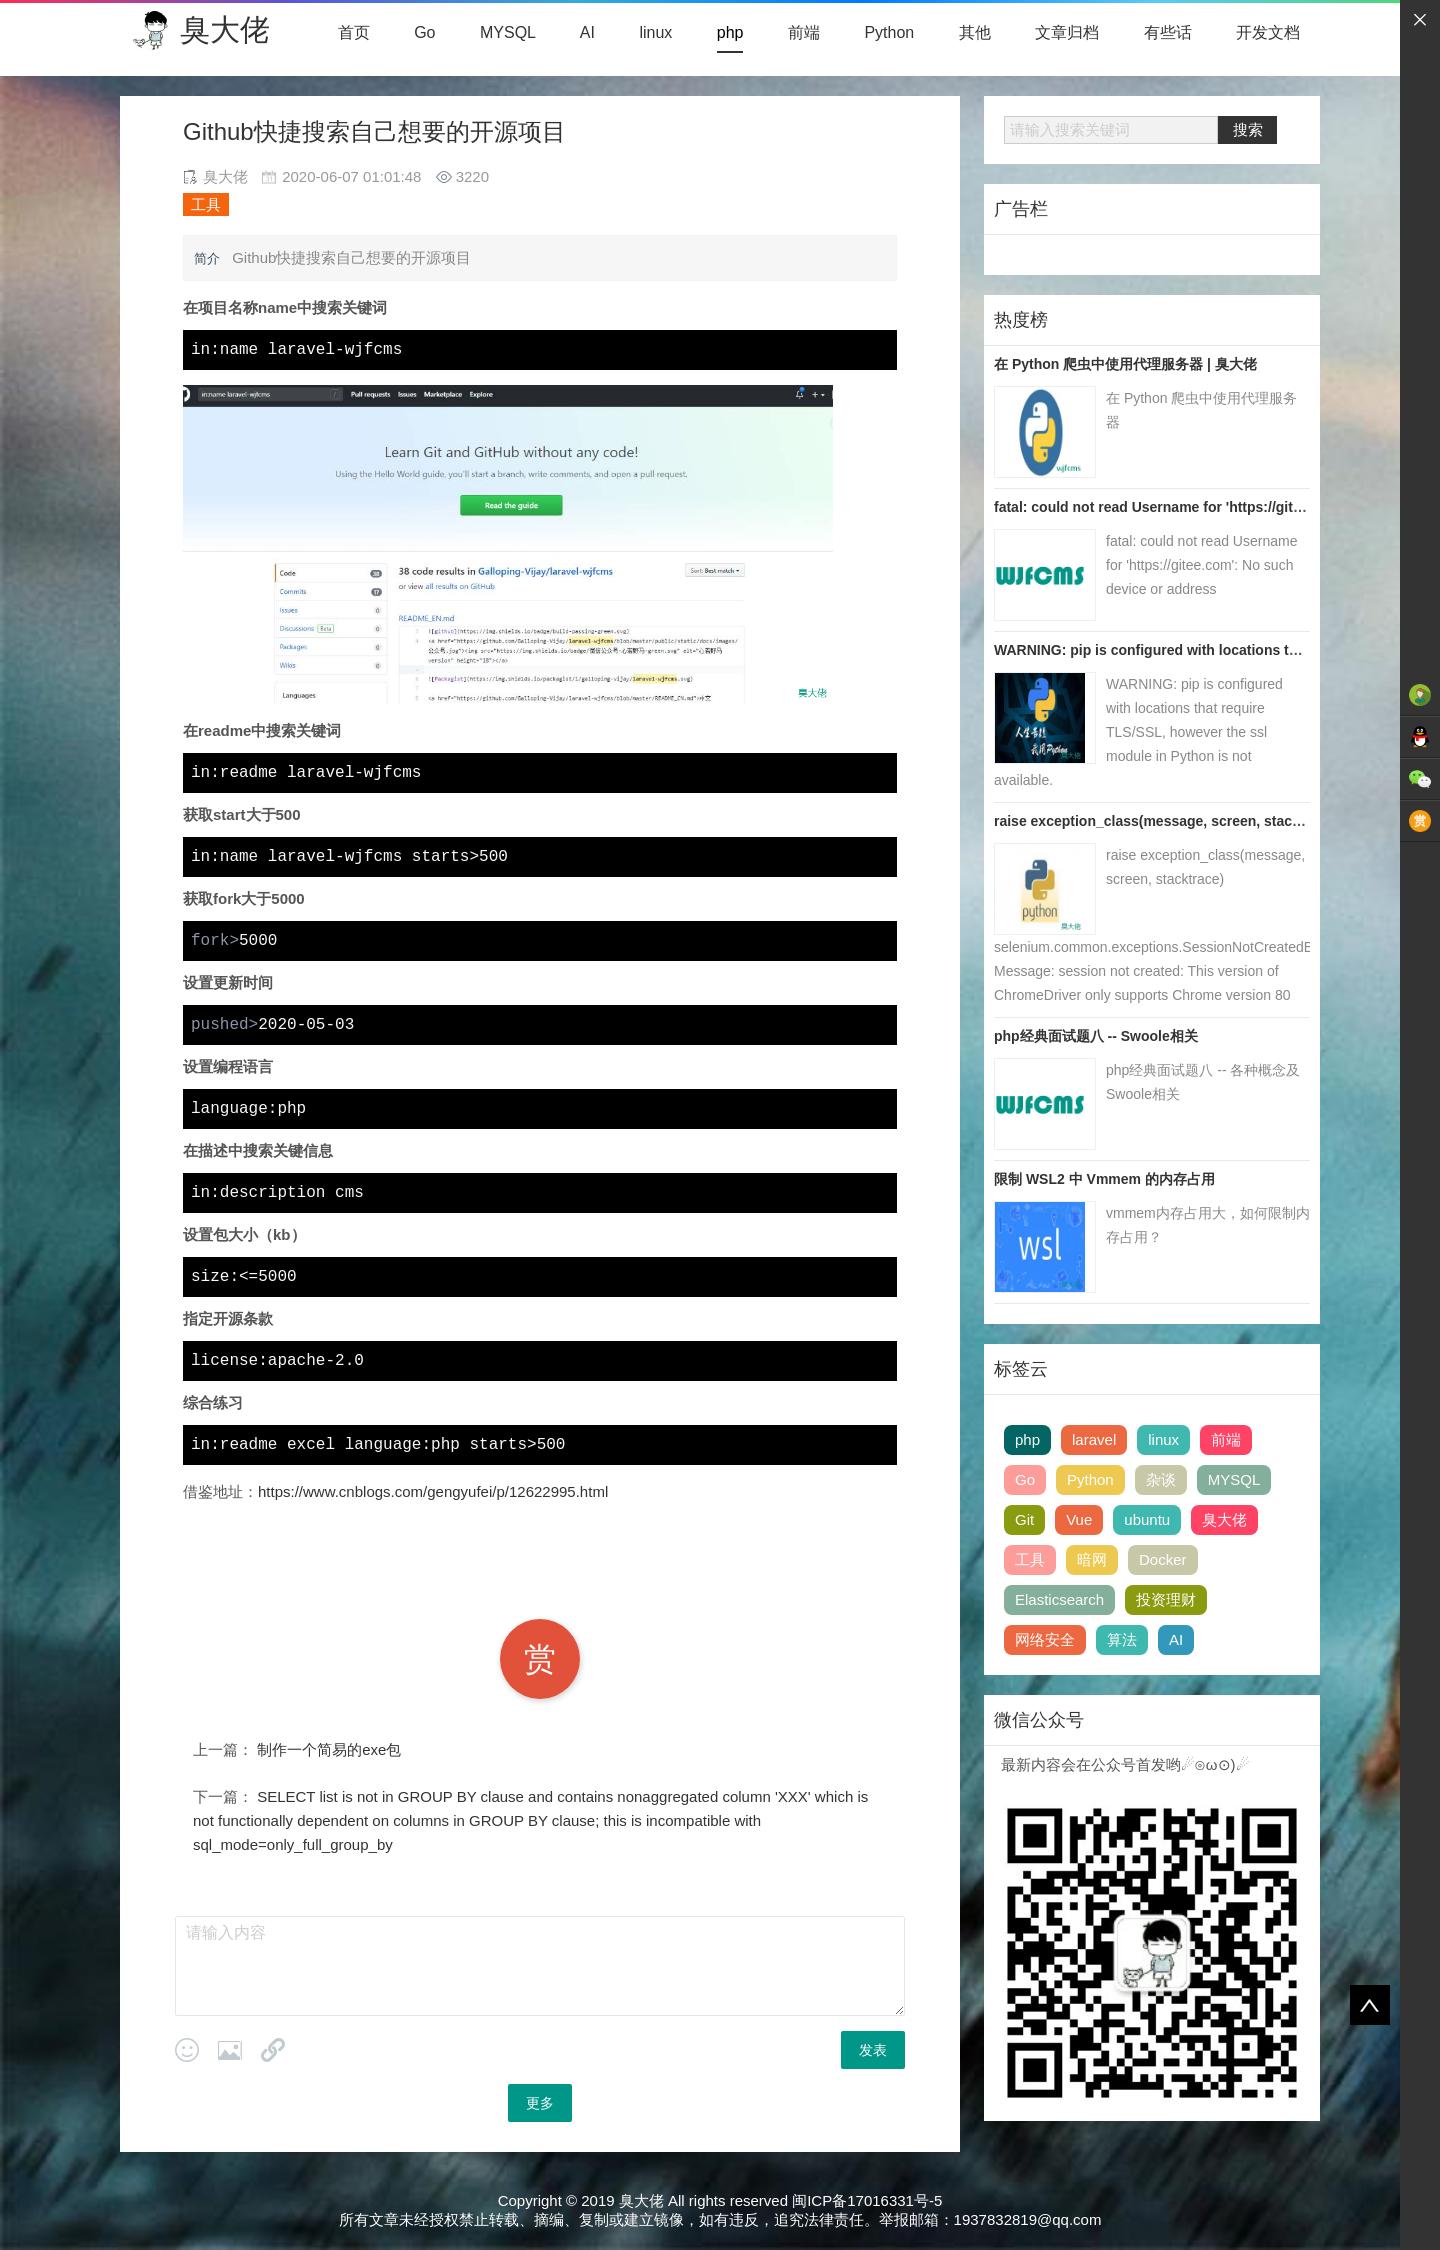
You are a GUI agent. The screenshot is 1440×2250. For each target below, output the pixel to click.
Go (424, 32)
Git (1024, 1519)
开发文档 (1268, 32)
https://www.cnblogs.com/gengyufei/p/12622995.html (433, 1491)
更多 (540, 2103)
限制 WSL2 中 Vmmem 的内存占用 (1104, 1179)
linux (655, 32)
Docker (1163, 1559)
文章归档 (1067, 32)
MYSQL (507, 32)
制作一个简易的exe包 (329, 1749)
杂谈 (1161, 1479)
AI (587, 32)
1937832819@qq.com (1028, 2219)
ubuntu (1147, 1519)
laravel (1094, 1439)
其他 (975, 32)
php (730, 32)
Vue (1079, 1519)
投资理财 (1166, 1599)
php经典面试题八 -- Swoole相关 (1096, 1036)
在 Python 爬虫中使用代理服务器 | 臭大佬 (1125, 364)
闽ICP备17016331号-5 (867, 2200)
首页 (354, 32)
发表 (873, 2050)
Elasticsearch (1059, 1599)
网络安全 (1045, 1639)
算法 (1122, 1639)
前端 (804, 32)
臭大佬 (225, 29)
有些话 (1168, 32)
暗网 (1092, 1559)
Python (889, 32)
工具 (206, 204)
